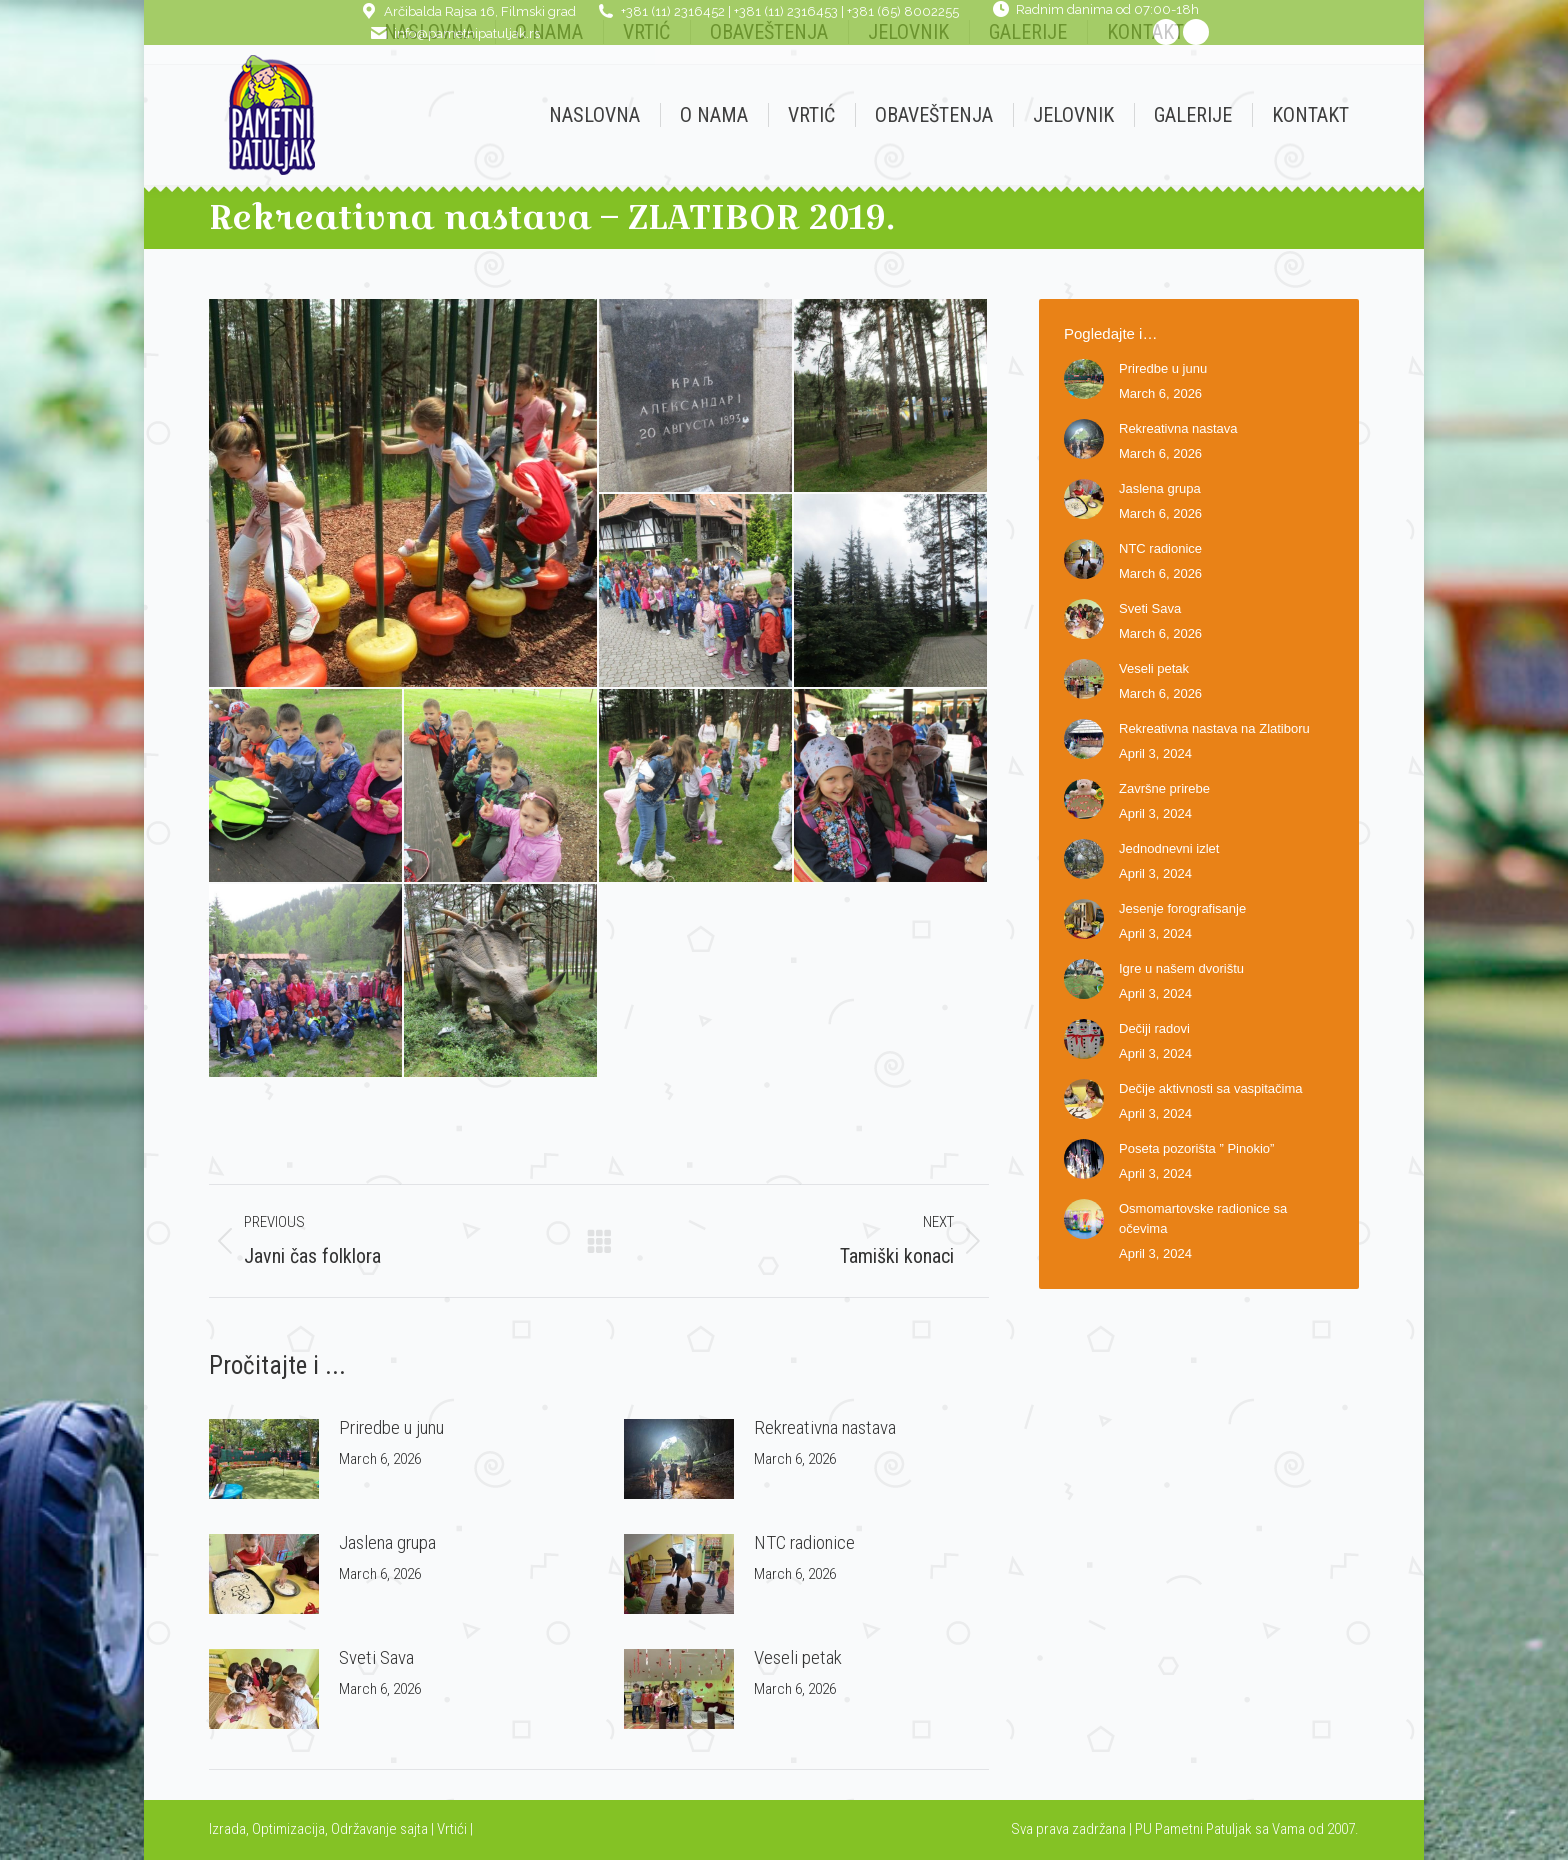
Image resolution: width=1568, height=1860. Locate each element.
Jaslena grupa (387, 1542)
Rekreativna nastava (825, 1427)
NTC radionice (804, 1542)
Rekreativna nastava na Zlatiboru (1214, 728)
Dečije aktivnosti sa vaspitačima (1211, 1088)
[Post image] (264, 1459)
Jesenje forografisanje (1182, 908)
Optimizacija (288, 1829)
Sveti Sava (376, 1657)
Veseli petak (798, 1657)
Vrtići (453, 1829)
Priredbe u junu (391, 1427)
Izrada (227, 1829)
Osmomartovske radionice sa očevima (1203, 1218)
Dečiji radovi (1154, 1028)
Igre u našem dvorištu (1181, 968)
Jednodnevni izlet (1169, 848)
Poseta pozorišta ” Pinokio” (1196, 1148)
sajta (414, 1829)
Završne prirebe (1164, 788)
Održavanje (364, 1829)
